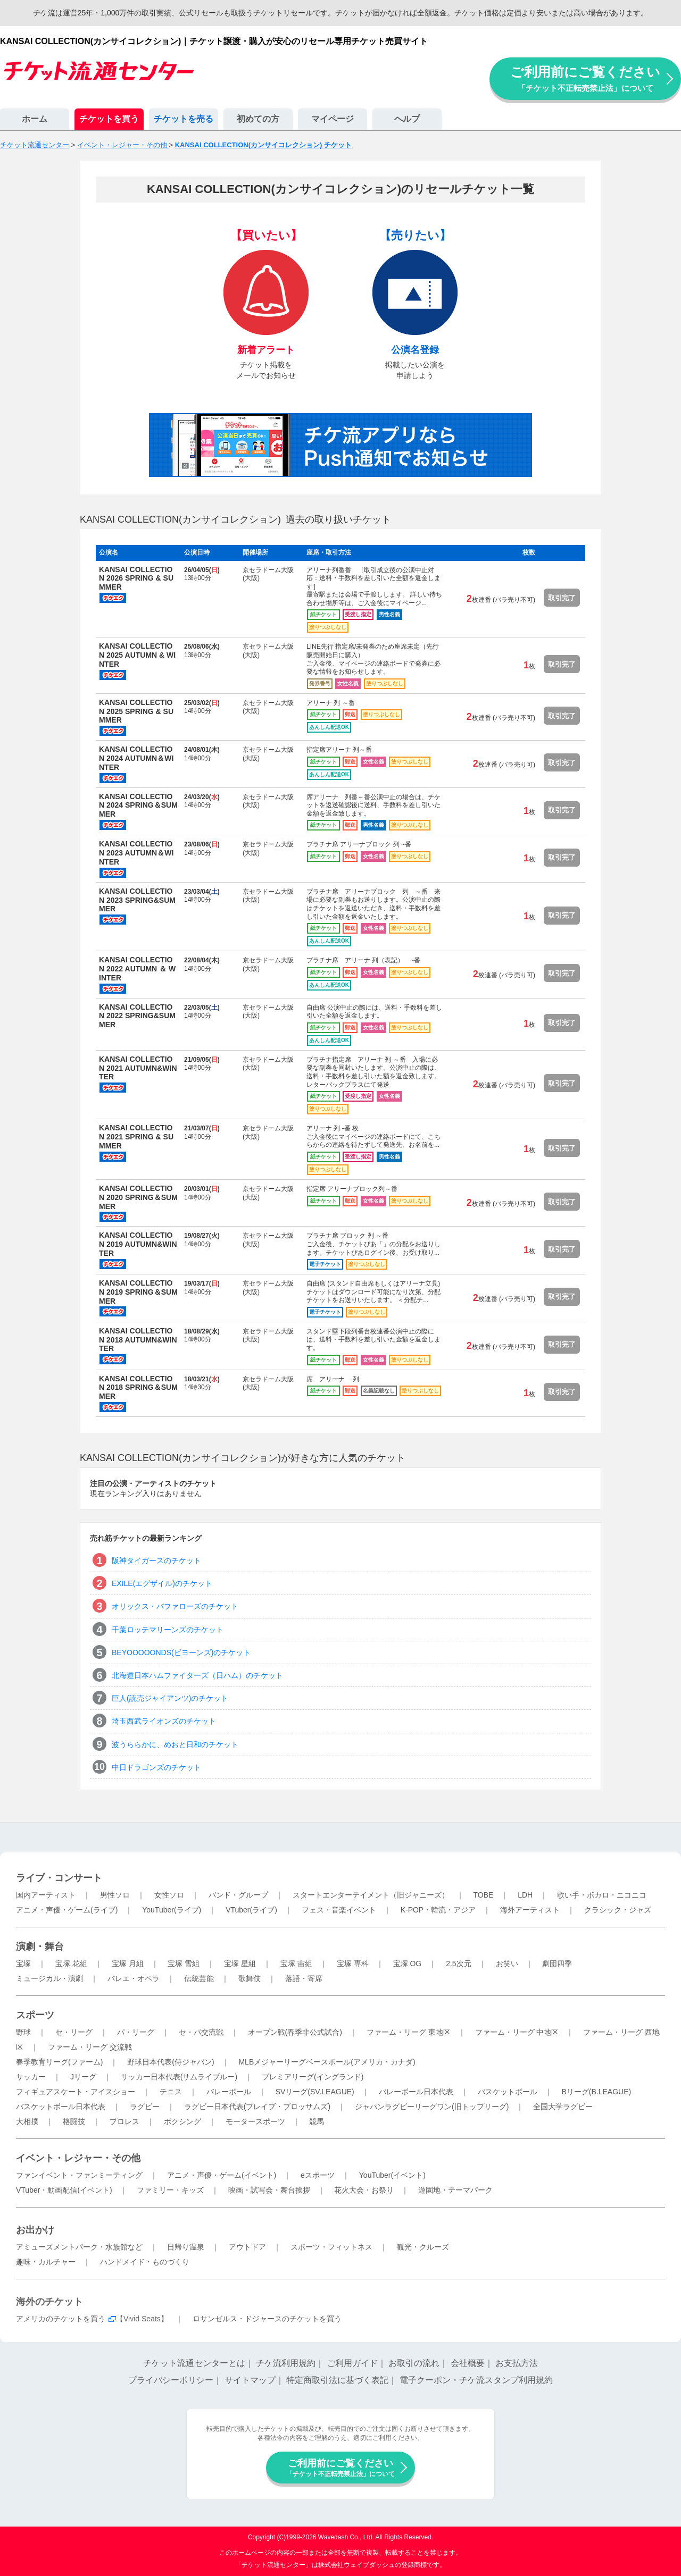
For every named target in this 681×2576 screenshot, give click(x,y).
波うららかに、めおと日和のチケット (175, 1744)
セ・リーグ (74, 2032)
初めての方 (258, 118)
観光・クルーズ (423, 2247)
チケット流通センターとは (194, 2363)
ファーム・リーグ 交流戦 (90, 2047)
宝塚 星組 (240, 1963)
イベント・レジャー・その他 (78, 2158)
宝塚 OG (407, 1963)
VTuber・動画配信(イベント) (64, 2190)
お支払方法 (516, 2363)
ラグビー (145, 2106)
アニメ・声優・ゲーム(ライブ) (67, 1910)
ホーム (34, 118)
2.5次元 (458, 1963)
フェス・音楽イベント (339, 1910)
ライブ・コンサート (59, 1878)
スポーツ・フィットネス (331, 2247)
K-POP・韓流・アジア (438, 1910)
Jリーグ (83, 2076)
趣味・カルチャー (46, 2262)
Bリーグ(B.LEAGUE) (596, 2091)
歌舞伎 (249, 1978)
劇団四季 (557, 1963)
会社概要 (468, 2363)
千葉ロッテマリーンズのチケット (167, 1629)
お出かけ (35, 2230)
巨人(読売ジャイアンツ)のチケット (170, 1698)
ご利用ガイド (352, 2363)
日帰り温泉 (185, 2247)
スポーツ (35, 2015)
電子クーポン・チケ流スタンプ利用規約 (476, 2380)
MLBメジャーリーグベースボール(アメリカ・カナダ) (326, 2062)
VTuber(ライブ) (251, 1910)
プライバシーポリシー (170, 2380)
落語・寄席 (303, 1978)
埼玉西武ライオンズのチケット (164, 1721)
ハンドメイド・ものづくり (144, 2262)
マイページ (332, 118)
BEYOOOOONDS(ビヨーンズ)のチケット (181, 1652)
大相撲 (27, 2121)
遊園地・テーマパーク (455, 2190)
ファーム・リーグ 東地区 (409, 2032)
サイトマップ (250, 2380)
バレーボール (228, 2091)
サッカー (31, 2076)
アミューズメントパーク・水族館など (79, 2247)
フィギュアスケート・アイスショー (75, 2091)
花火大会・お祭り (364, 2190)
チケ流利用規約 (285, 2363)
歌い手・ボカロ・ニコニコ (601, 1895)
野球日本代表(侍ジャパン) (170, 2062)
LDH (525, 1895)
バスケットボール (507, 2091)
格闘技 (74, 2121)
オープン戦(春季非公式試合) (295, 2032)
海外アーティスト (530, 1910)
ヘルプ (407, 118)
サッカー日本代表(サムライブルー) (179, 2076)
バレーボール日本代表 (416, 2091)
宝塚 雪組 (184, 1963)
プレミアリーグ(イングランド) (312, 2076)
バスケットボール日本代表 (60, 2106)
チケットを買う (109, 118)
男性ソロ (115, 1895)
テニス (171, 2091)
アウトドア (247, 2247)
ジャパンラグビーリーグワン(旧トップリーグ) (432, 2106)
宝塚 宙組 (296, 1963)
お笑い (507, 1963)
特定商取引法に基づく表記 (337, 2380)
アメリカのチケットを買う (60, 2318)
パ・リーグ (135, 2032)
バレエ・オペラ (133, 1978)
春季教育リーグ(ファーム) (59, 2062)
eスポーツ (318, 2175)
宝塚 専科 (353, 1963)
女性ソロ (169, 1895)
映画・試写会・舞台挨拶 (269, 2190)
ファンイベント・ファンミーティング (79, 2175)
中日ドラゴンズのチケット (156, 1767)
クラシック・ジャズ (617, 1910)
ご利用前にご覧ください (585, 78)
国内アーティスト (46, 1895)
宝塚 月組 (128, 1963)
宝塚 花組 (71, 1963)
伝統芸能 (199, 1978)
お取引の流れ (413, 2363)
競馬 (316, 2121)
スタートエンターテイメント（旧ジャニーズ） (371, 1895)
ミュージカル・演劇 (49, 1978)
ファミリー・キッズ (170, 2190)
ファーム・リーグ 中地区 (517, 2032)
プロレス (124, 2121)
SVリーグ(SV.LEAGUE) (315, 2091)
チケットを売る (183, 118)
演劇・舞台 (40, 1946)
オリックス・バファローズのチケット (175, 1606)
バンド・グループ (238, 1895)
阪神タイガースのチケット (156, 1560)
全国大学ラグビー (563, 2106)
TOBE (483, 1895)
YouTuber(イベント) (392, 2175)
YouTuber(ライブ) (171, 1910)
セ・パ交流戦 (201, 2032)
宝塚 (23, 1963)
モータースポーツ (255, 2121)
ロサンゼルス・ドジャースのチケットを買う (267, 2318)
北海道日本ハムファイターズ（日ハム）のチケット (197, 1675)
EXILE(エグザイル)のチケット (162, 1583)
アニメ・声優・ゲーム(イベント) (221, 2175)
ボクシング (182, 2121)
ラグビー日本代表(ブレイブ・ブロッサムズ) (257, 2106)
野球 (23, 2032)
